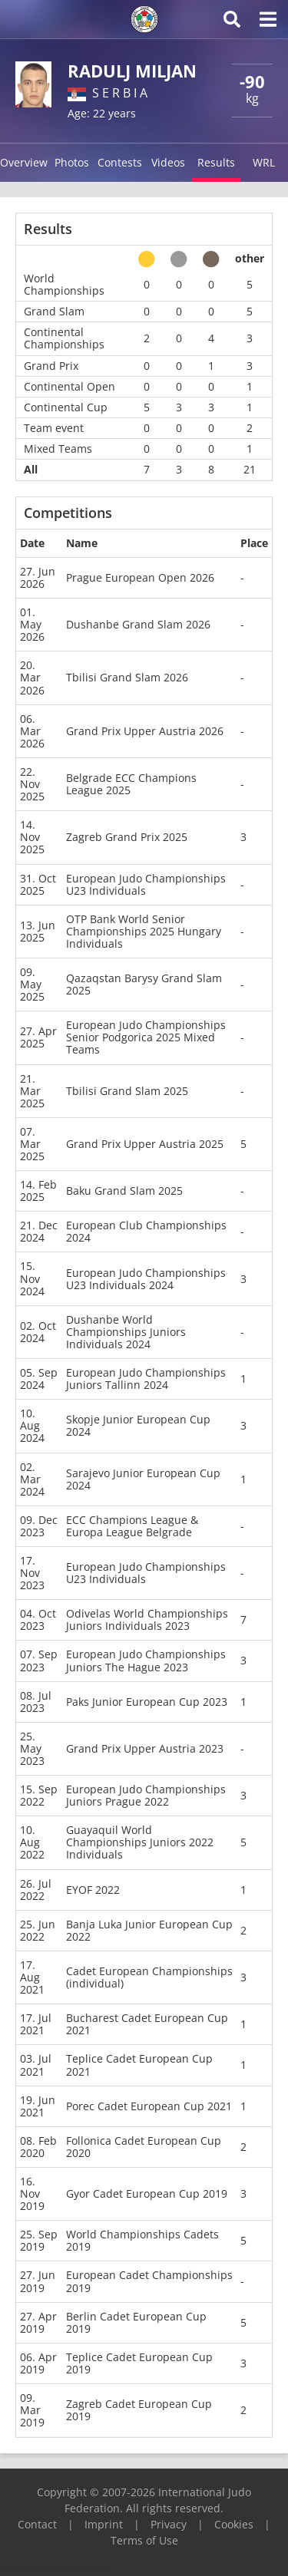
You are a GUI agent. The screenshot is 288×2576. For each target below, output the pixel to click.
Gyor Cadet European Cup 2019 (146, 2193)
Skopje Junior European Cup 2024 (138, 1425)
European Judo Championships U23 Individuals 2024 (146, 1278)
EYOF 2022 (93, 1889)
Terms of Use (144, 2540)
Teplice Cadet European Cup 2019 (139, 2363)
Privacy (169, 2524)
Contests (120, 162)
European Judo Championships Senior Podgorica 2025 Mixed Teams (146, 1037)
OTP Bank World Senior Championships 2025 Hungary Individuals (143, 931)
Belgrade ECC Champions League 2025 (131, 783)
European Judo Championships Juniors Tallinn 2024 (146, 1378)
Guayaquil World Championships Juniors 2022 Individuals (140, 1842)
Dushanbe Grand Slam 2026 (138, 624)
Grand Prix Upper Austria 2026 (144, 731)
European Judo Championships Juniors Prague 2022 (146, 1795)
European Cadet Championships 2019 (149, 2281)
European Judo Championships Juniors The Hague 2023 (146, 1660)
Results (216, 162)
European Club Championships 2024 (146, 1231)
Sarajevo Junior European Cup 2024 (143, 1479)
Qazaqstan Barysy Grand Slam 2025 (144, 984)
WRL (264, 162)
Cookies (233, 2524)
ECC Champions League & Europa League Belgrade (132, 1525)
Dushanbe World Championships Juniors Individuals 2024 (126, 1331)
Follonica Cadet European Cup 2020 (143, 2146)
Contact (37, 2524)
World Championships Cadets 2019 (142, 2240)
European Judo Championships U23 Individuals (146, 884)
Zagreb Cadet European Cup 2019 (139, 2409)
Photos (72, 162)
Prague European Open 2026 (140, 577)
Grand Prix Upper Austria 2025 (144, 1143)
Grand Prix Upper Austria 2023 (144, 1748)
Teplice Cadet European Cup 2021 (139, 2064)
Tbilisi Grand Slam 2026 (127, 677)
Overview (24, 162)
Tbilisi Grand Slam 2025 (127, 1091)
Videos (168, 162)
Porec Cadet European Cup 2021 (149, 2106)
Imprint (103, 2524)
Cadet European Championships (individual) (149, 1977)
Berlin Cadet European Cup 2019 (136, 2322)
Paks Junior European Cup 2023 (146, 1701)
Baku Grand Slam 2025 (124, 1190)
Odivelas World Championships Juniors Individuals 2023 (147, 1619)
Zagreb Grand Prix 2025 (126, 837)
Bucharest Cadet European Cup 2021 (147, 2023)
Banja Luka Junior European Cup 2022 (149, 1930)
